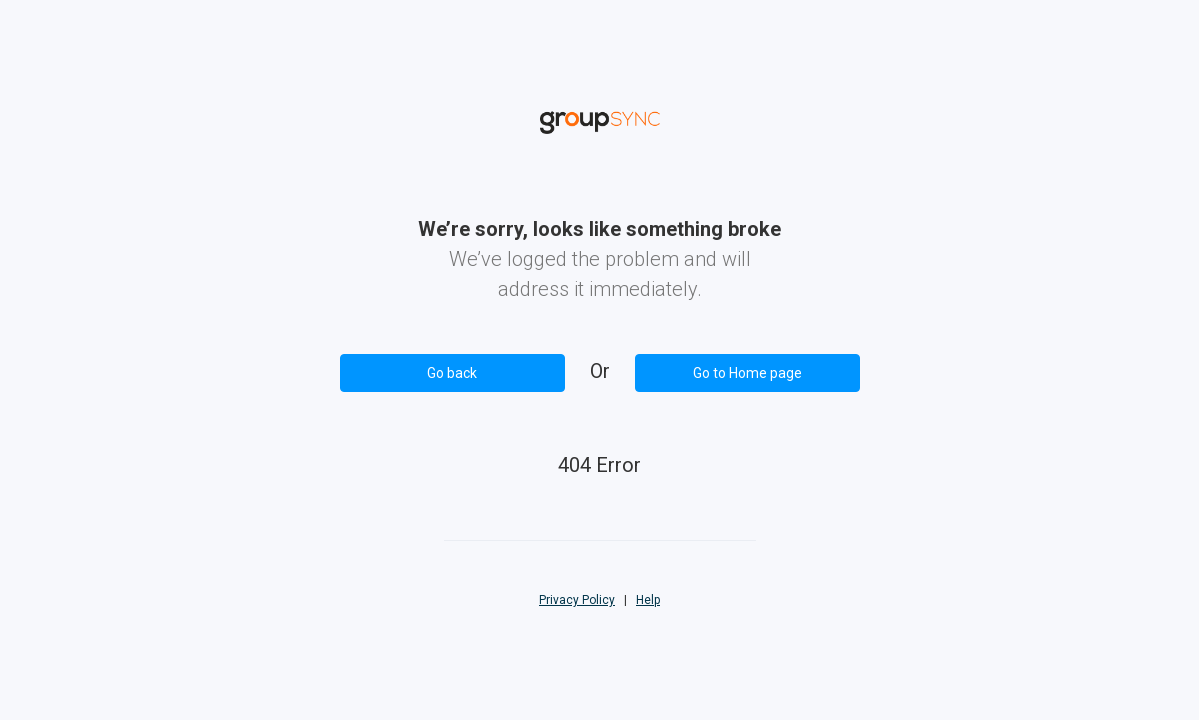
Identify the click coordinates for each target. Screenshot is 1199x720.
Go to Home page (747, 373)
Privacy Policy (577, 600)
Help (648, 600)
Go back (452, 373)
